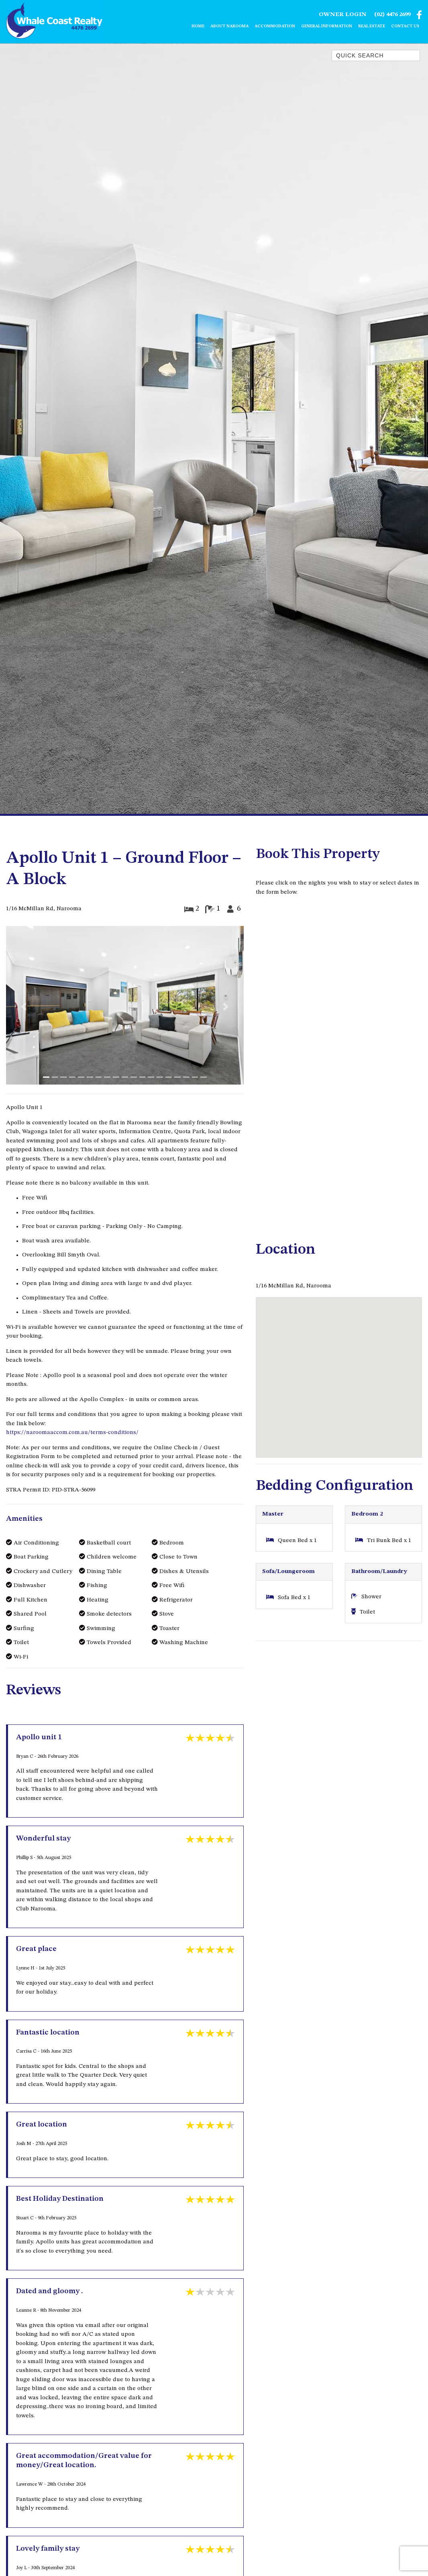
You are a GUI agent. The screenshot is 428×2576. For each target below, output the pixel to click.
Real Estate (371, 27)
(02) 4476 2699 (392, 15)
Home (198, 27)
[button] (24, 1007)
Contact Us (405, 27)
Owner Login (343, 15)
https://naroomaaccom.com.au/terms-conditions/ (72, 1433)
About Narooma (229, 27)
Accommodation (275, 27)
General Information (326, 27)
